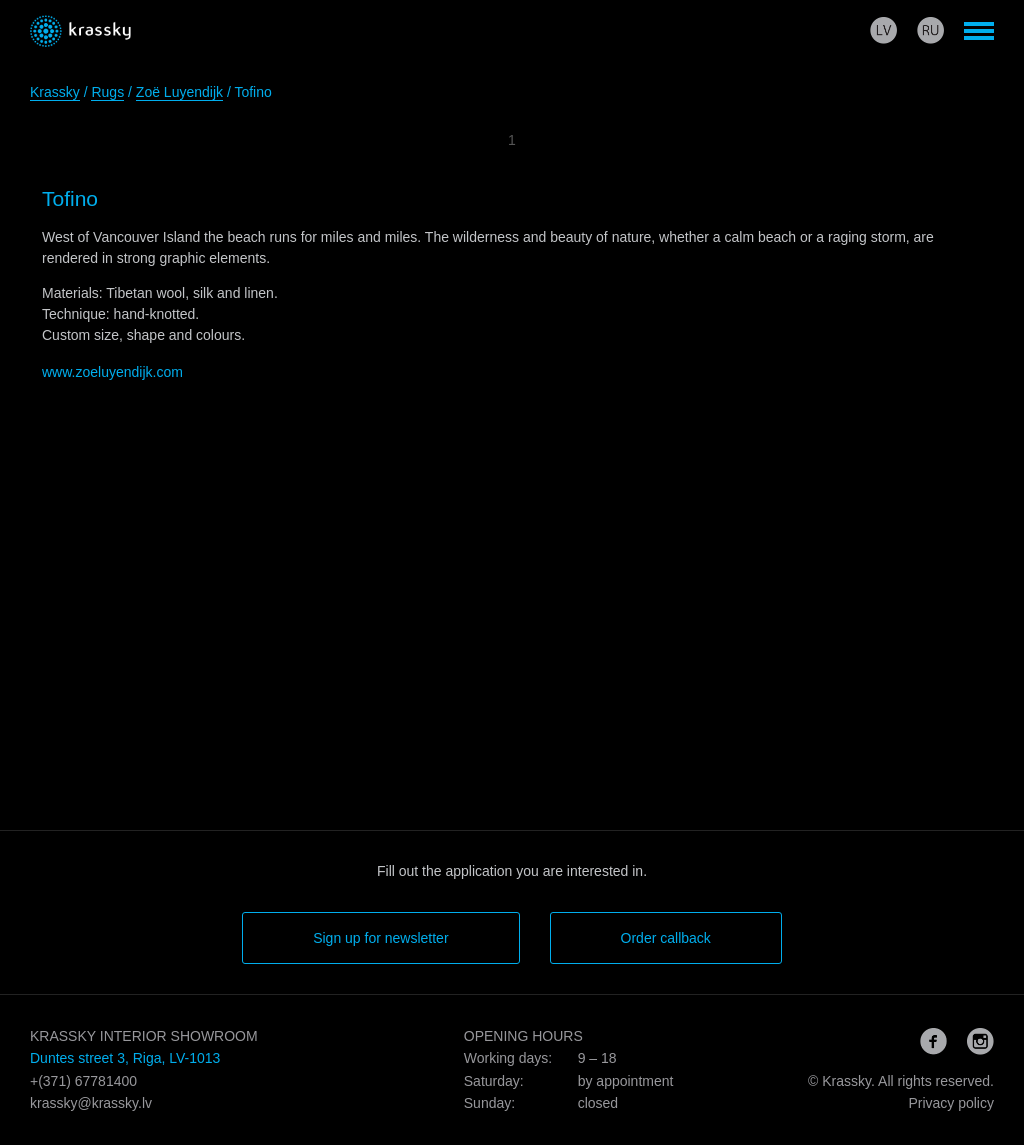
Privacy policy (951, 1103)
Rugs (107, 92)
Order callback (666, 938)
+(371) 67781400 (83, 1081)
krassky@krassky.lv (91, 1103)
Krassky (55, 92)
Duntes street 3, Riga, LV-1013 (125, 1058)
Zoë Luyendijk (179, 92)
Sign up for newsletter (380, 938)
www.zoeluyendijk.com (112, 372)
